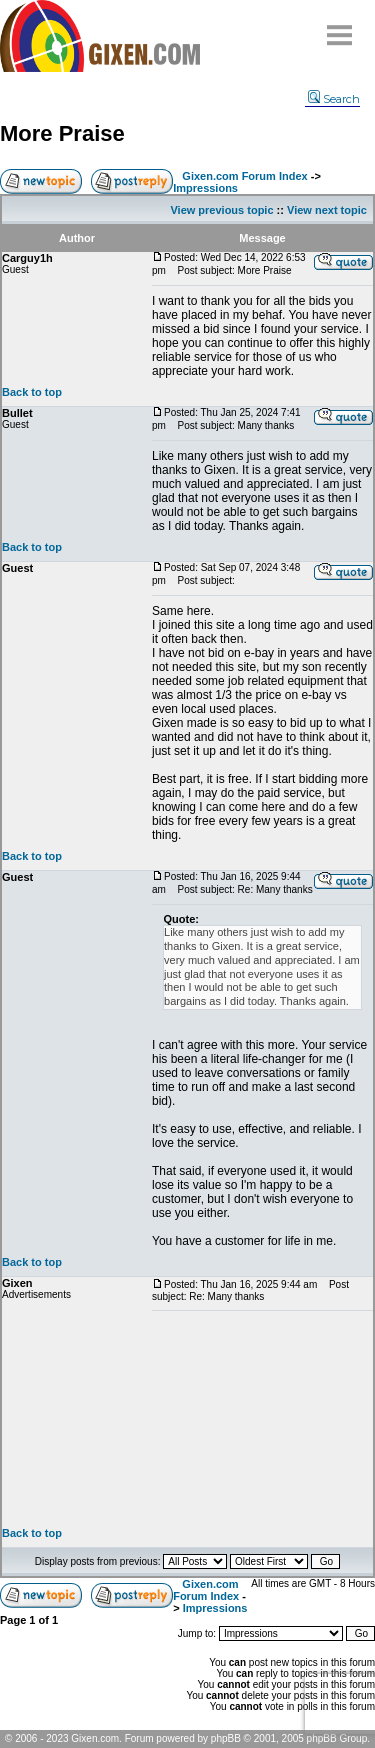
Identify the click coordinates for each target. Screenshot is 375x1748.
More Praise (62, 133)
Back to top (32, 392)
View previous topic (221, 210)
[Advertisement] (262, 1419)
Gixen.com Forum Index (244, 176)
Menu (340, 27)
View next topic (327, 210)
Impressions (205, 188)
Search (334, 99)
